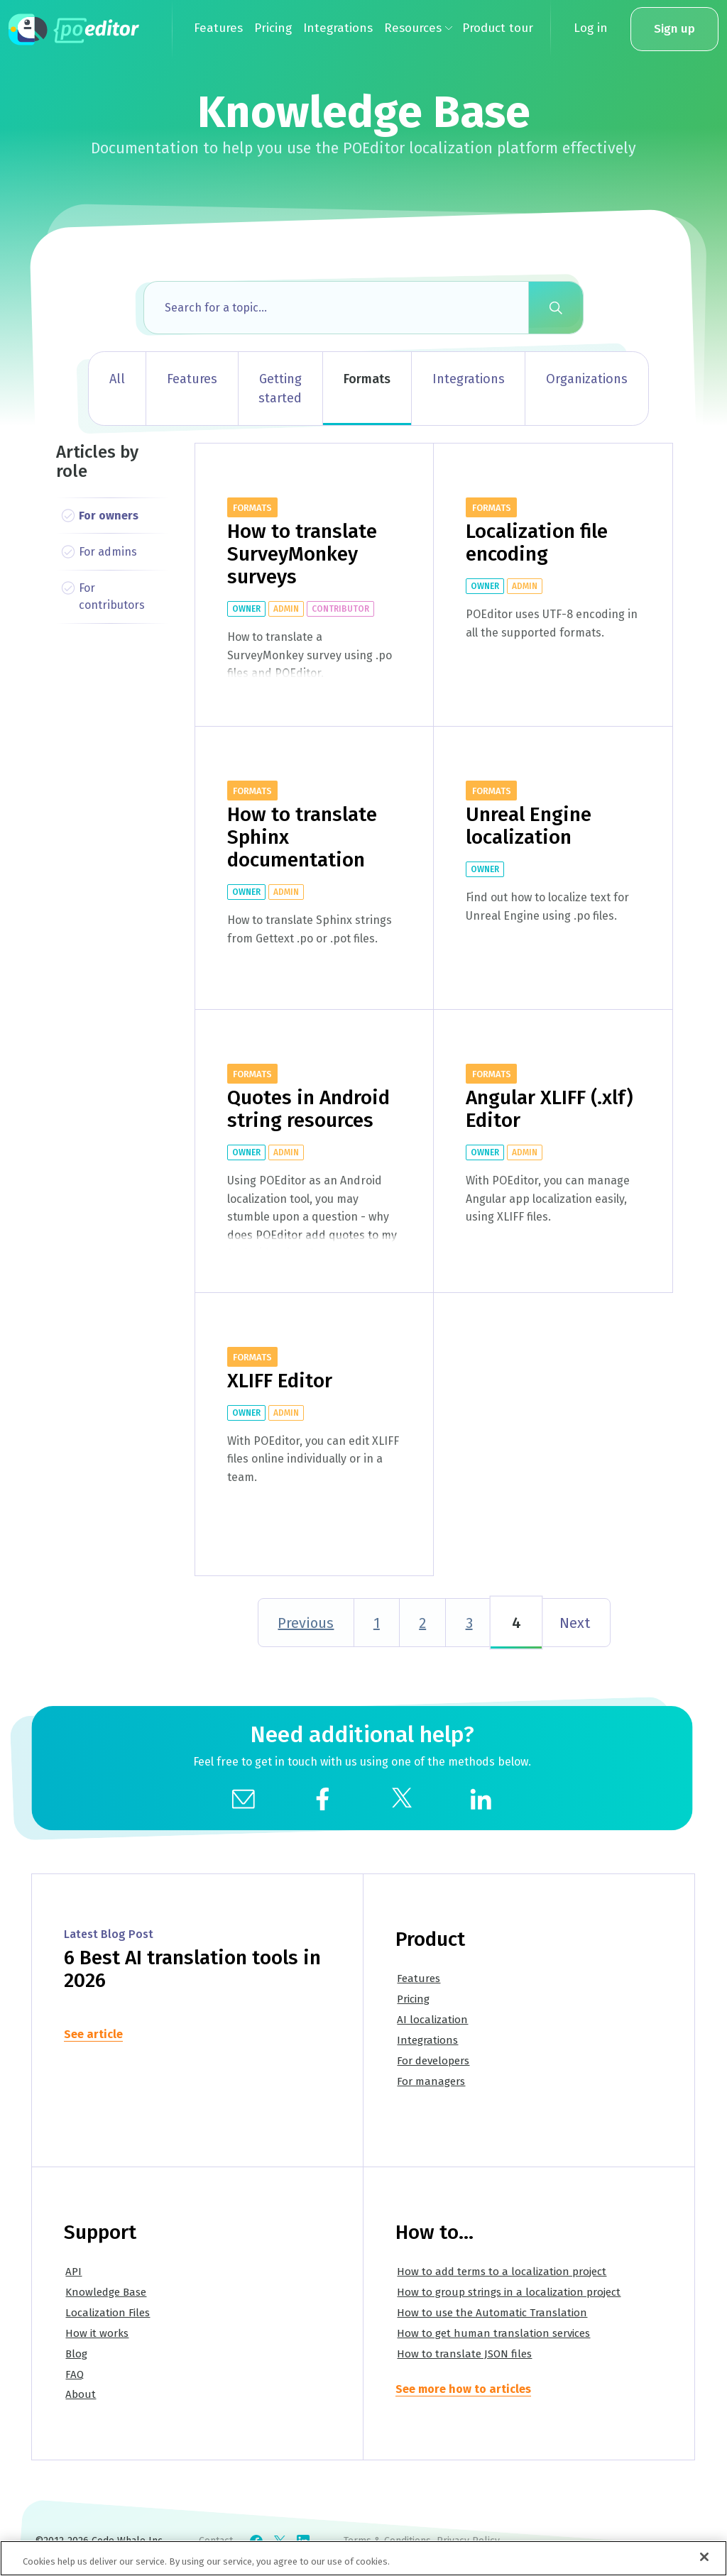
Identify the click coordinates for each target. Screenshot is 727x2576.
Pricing (413, 1999)
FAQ (74, 2374)
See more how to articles (463, 2389)
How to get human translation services (493, 2333)
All (117, 379)
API (73, 2271)
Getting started (280, 388)
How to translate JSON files (464, 2353)
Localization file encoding (537, 542)
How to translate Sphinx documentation (302, 837)
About (80, 2394)
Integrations (468, 379)
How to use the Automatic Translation (492, 2312)
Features (192, 379)
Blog (76, 2353)
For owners (108, 515)
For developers (433, 2060)
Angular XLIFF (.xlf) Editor (549, 1109)
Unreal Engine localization (528, 826)
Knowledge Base (105, 2292)
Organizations (587, 379)
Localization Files (107, 2312)
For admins (108, 551)
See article (93, 2034)
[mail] (243, 1797)
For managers (431, 2081)
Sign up (674, 28)
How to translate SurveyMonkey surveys (302, 553)
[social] (322, 1797)
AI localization (432, 2019)
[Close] (704, 2557)
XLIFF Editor (279, 1380)
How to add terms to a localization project (501, 2271)
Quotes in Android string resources (308, 1109)
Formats (367, 379)
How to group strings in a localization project (509, 2292)
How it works (97, 2333)
